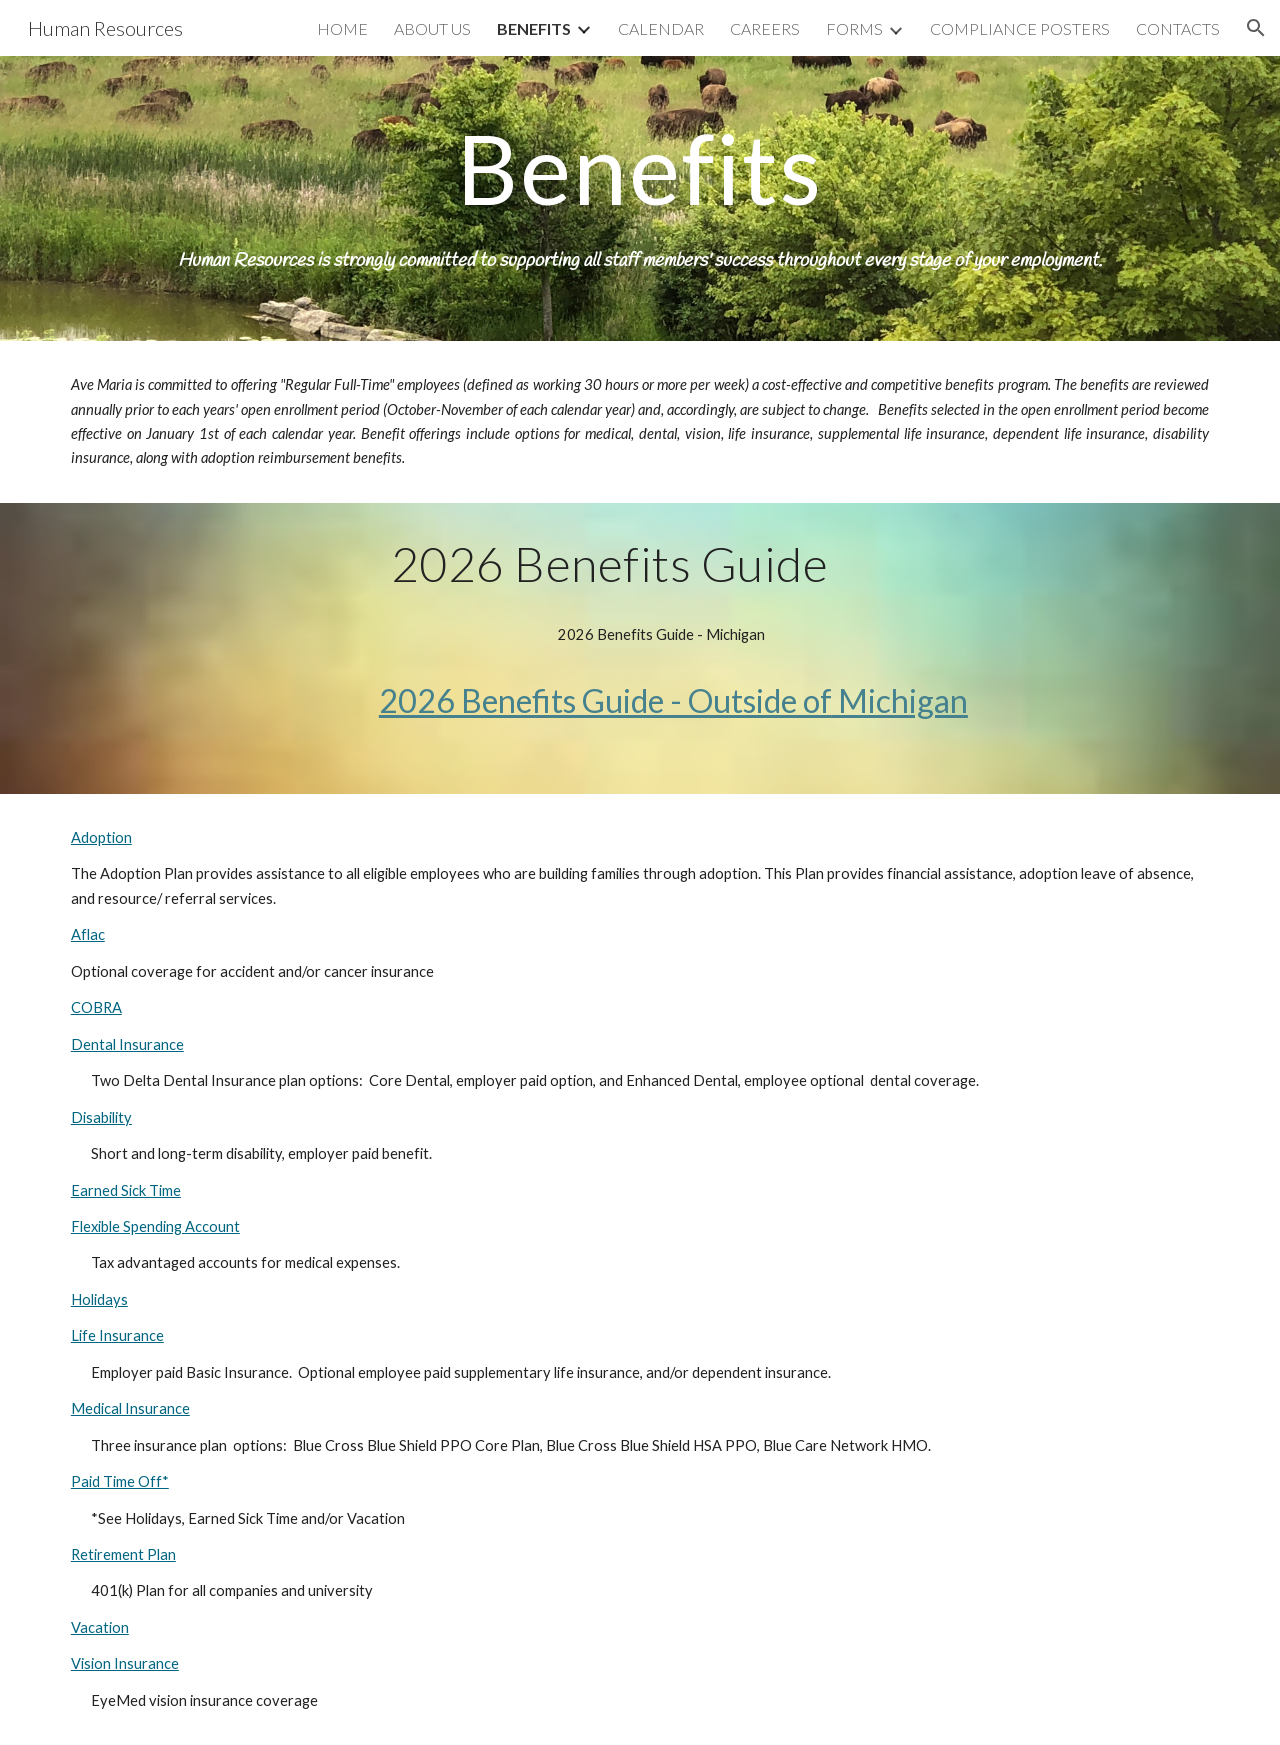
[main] (640, 198)
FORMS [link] (854, 28)
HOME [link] (342, 28)
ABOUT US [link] (432, 28)
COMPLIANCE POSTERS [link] (1020, 28)
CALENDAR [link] (661, 28)
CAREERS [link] (765, 28)
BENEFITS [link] (534, 28)
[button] (1256, 28)
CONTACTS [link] (1178, 28)
